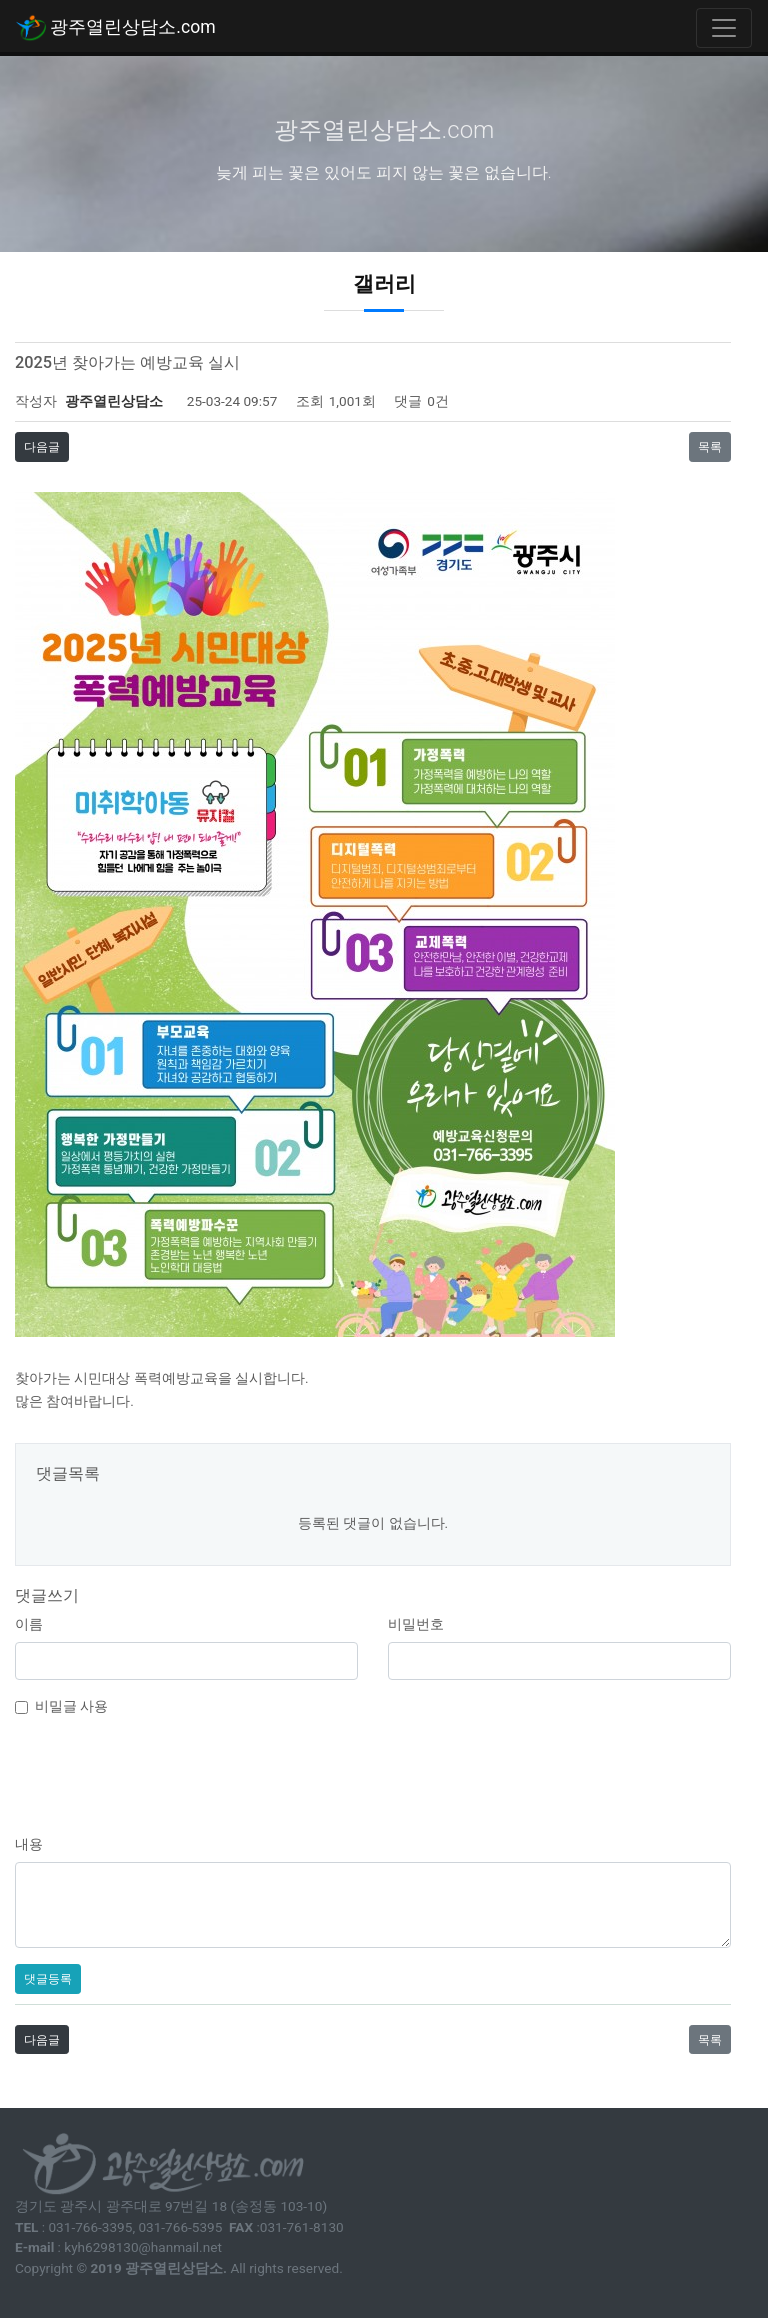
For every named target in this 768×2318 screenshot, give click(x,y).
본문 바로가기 (0, 0)
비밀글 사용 (71, 1706)
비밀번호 (416, 1624)
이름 (29, 1624)
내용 (29, 1844)
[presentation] (373, 1773)
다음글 (42, 447)
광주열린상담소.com (116, 28)
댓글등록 (48, 1979)
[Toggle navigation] (724, 28)
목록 (710, 447)
